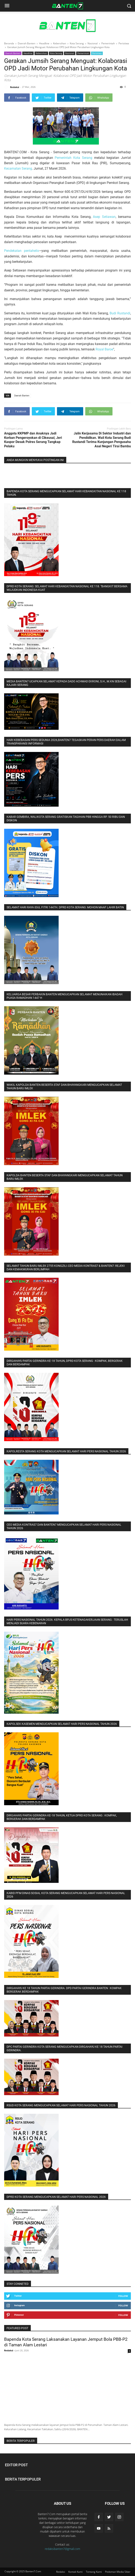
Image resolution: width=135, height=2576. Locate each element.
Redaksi (60, 2572)
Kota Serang (56, 53)
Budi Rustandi (120, 313)
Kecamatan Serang (18, 168)
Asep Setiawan (104, 217)
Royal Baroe (104, 349)
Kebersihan (41, 53)
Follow (123, 2295)
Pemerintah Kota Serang (73, 158)
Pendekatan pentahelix (21, 251)
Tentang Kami (94, 2572)
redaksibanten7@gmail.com (62, 2549)
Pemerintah (83, 53)
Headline (28, 53)
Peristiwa (97, 53)
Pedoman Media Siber (117, 2572)
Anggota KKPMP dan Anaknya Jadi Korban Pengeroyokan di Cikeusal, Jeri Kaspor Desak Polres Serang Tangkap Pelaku (33, 439)
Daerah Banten (12, 53)
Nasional (69, 53)
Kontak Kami (75, 2572)
